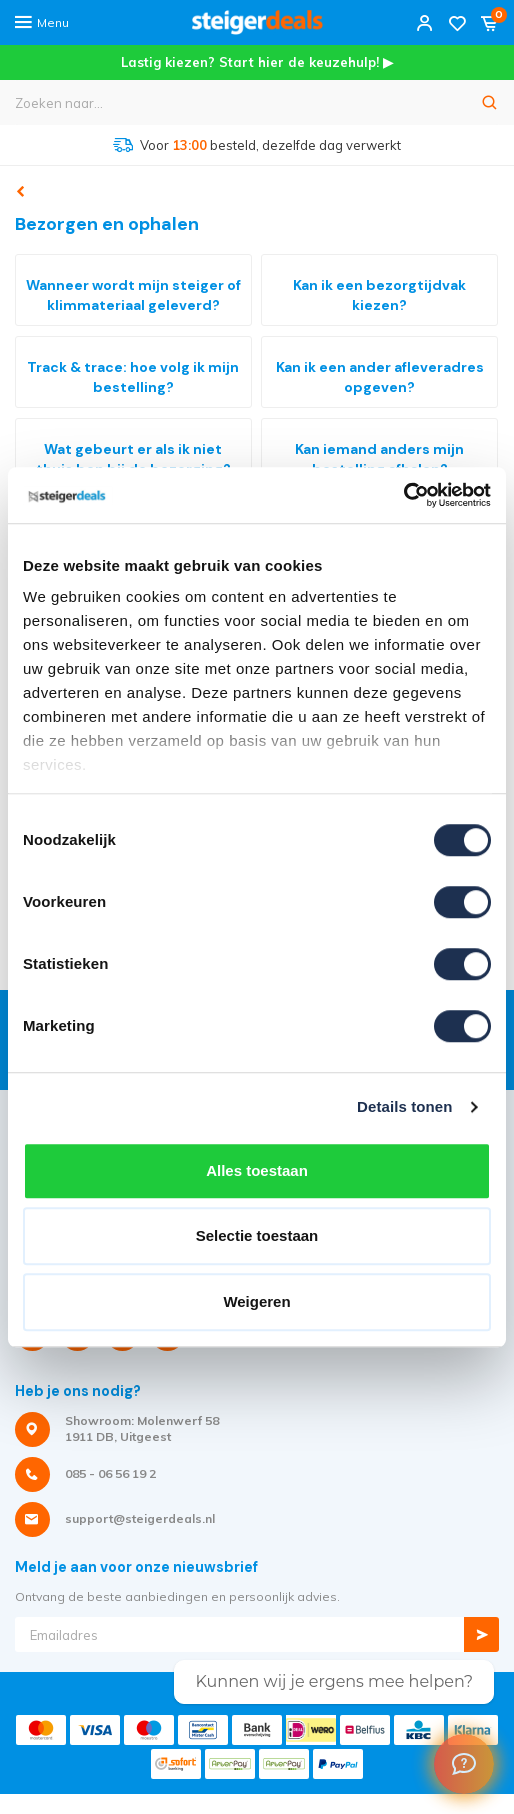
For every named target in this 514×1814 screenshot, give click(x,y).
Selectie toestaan (257, 1235)
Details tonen (404, 1106)
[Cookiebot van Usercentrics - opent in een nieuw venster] (403, 495)
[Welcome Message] (464, 1764)
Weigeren (256, 1301)
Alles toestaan (257, 1170)
